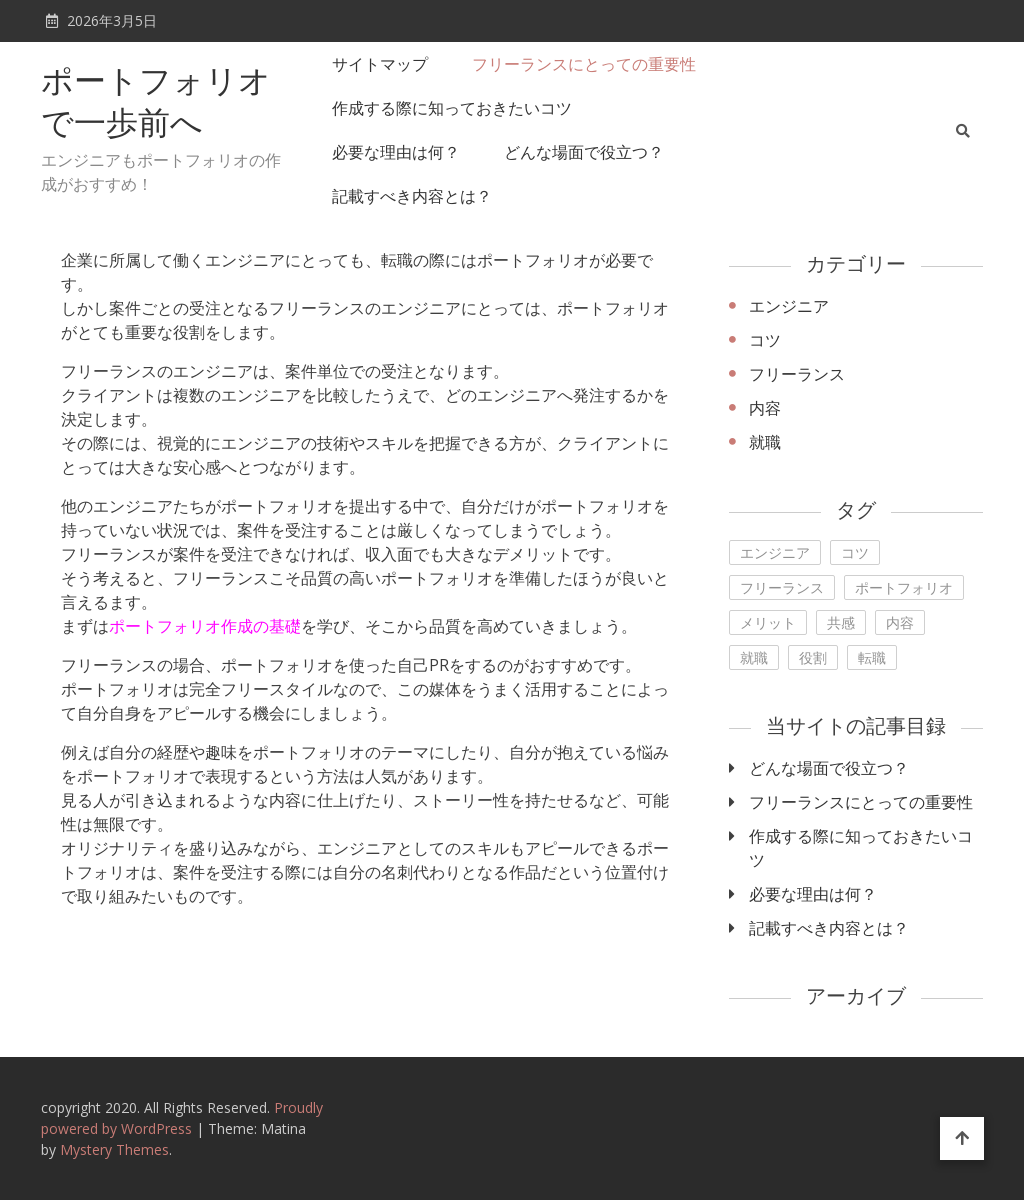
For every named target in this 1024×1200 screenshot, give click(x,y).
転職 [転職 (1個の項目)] (872, 657)
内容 (765, 408)
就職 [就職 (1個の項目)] (754, 657)
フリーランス (797, 374)
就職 (765, 442)
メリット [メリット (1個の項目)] (768, 622)
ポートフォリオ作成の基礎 (205, 626)
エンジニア (789, 306)
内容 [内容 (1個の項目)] (900, 622)
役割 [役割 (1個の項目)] (813, 657)
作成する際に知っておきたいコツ (452, 108)
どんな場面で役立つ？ (584, 152)
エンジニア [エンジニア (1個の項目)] (775, 552)
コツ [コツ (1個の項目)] (855, 552)
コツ (765, 340)
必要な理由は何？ (396, 152)
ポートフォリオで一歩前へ (156, 105)
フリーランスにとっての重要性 (584, 64)
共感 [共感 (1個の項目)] (841, 622)
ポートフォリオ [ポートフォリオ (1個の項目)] (904, 587)
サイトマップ (380, 64)
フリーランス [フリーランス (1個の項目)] (782, 587)
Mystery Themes (114, 1149)
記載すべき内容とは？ (412, 196)
